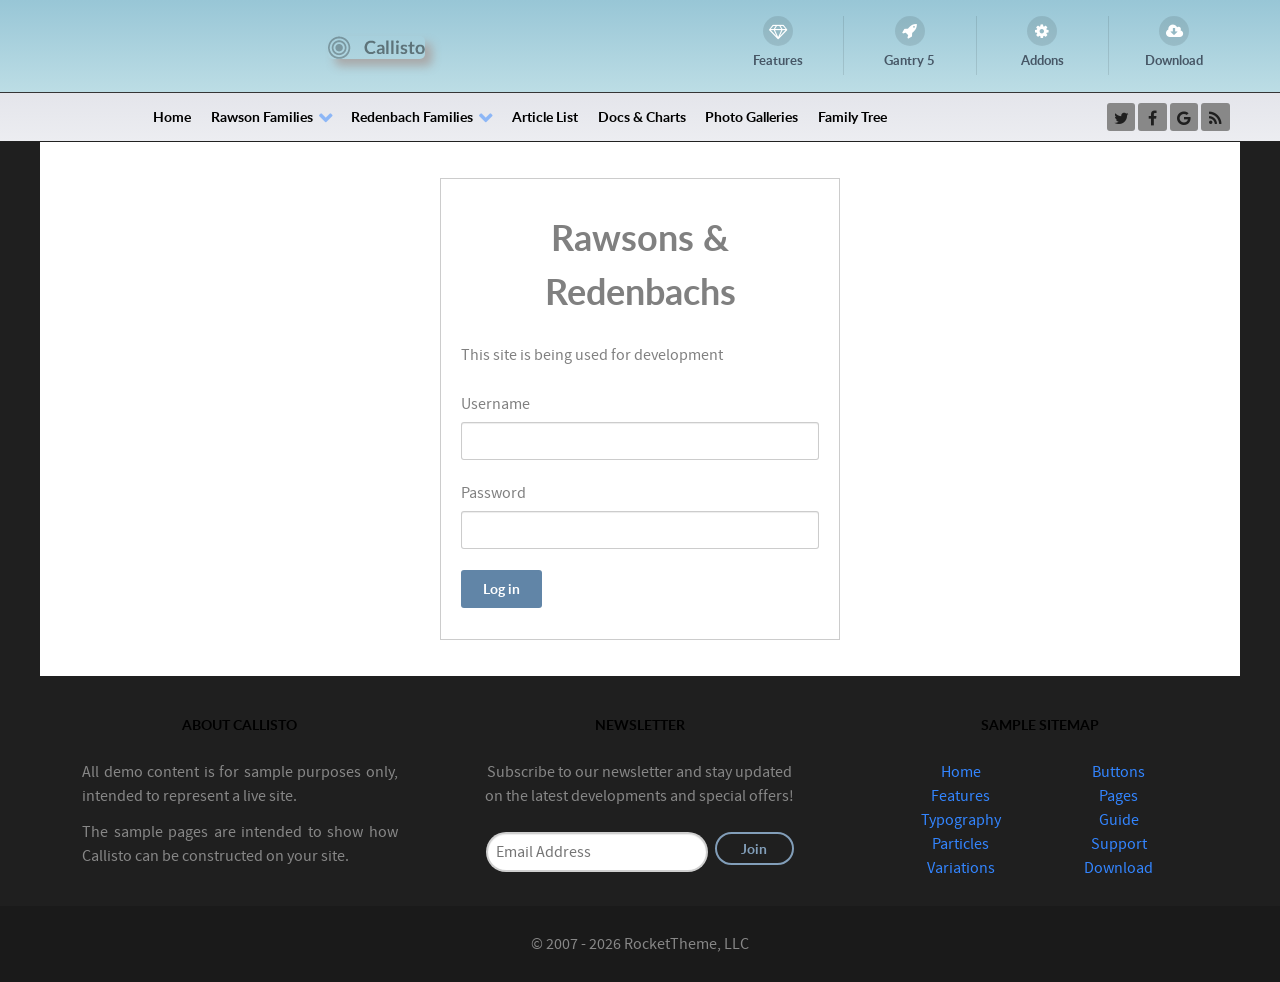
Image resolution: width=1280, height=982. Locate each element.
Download (1118, 868)
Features (960, 796)
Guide (1119, 820)
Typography (961, 820)
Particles (960, 844)
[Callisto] (376, 46)
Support (1119, 844)
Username (495, 404)
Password (493, 493)
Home (961, 772)
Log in (501, 588)
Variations (961, 868)
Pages (1118, 796)
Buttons (1118, 772)
